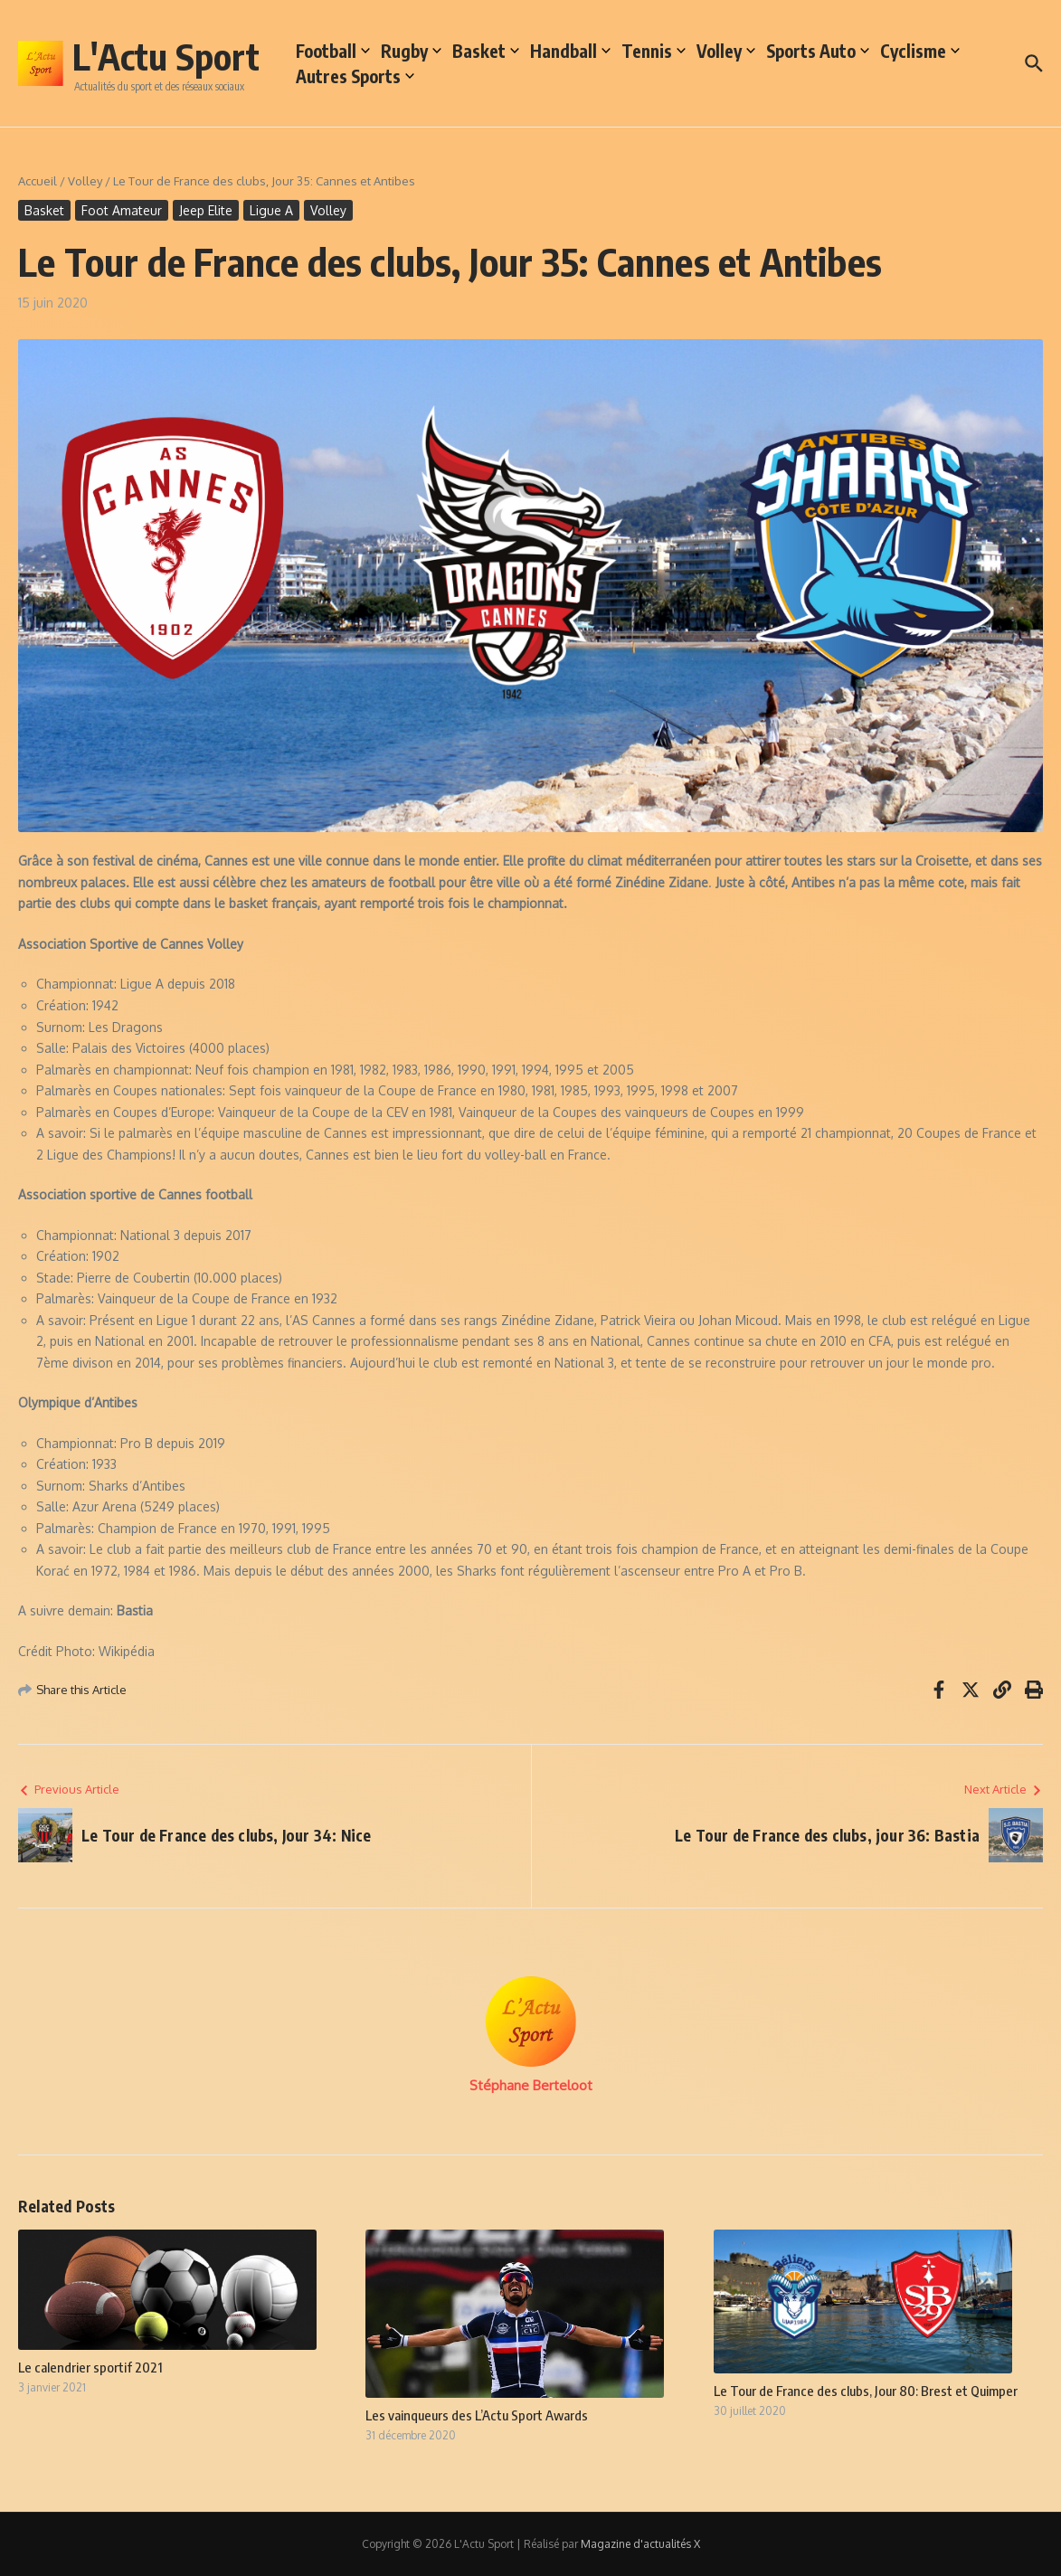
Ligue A (271, 210)
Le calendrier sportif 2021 (90, 2367)
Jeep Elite (205, 210)
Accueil (37, 181)
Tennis (653, 51)
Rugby (411, 51)
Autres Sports (355, 76)
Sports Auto (817, 51)
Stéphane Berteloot (530, 2085)
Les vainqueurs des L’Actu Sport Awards (476, 2415)
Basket (485, 51)
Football (333, 51)
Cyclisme (920, 51)
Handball (570, 51)
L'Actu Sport (166, 56)
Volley (725, 51)
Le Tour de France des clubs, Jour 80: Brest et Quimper (866, 2390)
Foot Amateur (121, 210)
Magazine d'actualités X (640, 2544)
